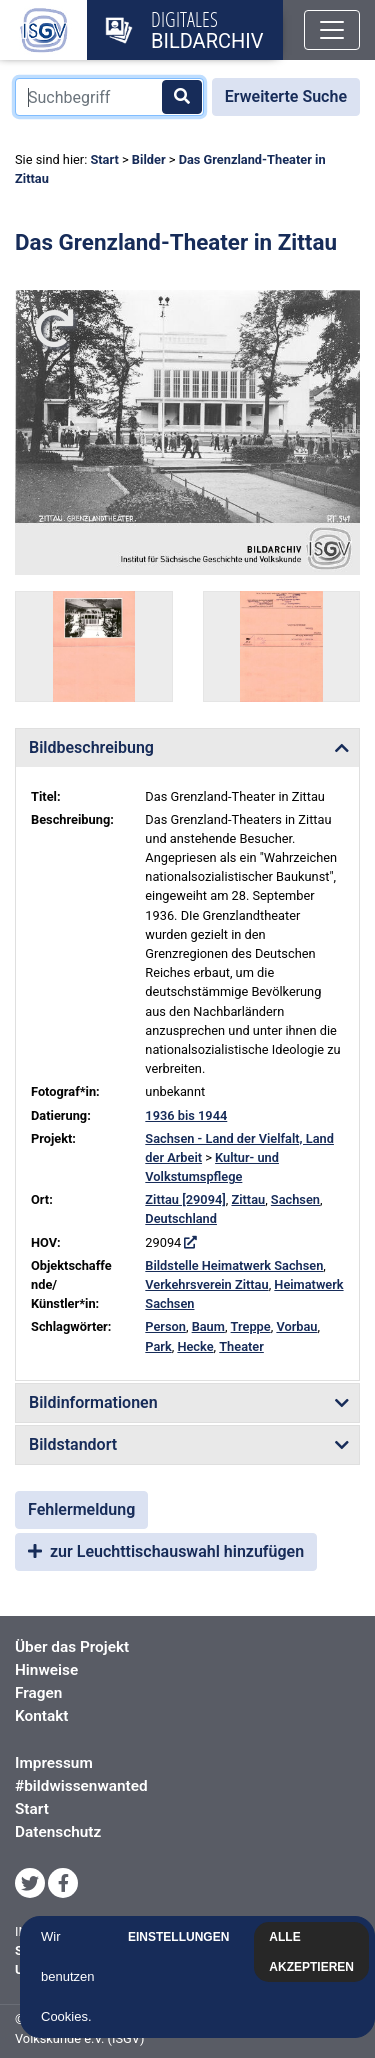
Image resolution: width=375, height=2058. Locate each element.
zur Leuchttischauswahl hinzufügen (166, 1551)
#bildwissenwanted (81, 1786)
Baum (208, 1326)
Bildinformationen (93, 1402)
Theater (241, 1346)
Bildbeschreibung (91, 747)
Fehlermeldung (81, 1509)
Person (165, 1326)
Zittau (248, 1199)
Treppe (251, 1326)
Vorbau (296, 1326)
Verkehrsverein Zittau (206, 1284)
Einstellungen (183, 1937)
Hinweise (46, 1670)
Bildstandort (73, 1444)
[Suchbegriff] (109, 97)
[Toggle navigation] (332, 30)
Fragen (38, 1693)
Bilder (149, 159)
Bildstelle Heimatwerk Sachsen (234, 1265)
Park (158, 1346)
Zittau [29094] (185, 1199)
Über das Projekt (72, 1647)
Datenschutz (58, 1832)
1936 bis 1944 (186, 1115)
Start (104, 159)
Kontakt (41, 1716)
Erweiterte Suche (286, 96)
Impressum (54, 1763)
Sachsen (295, 1199)
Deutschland (181, 1218)
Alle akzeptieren (316, 1952)
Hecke (195, 1346)
